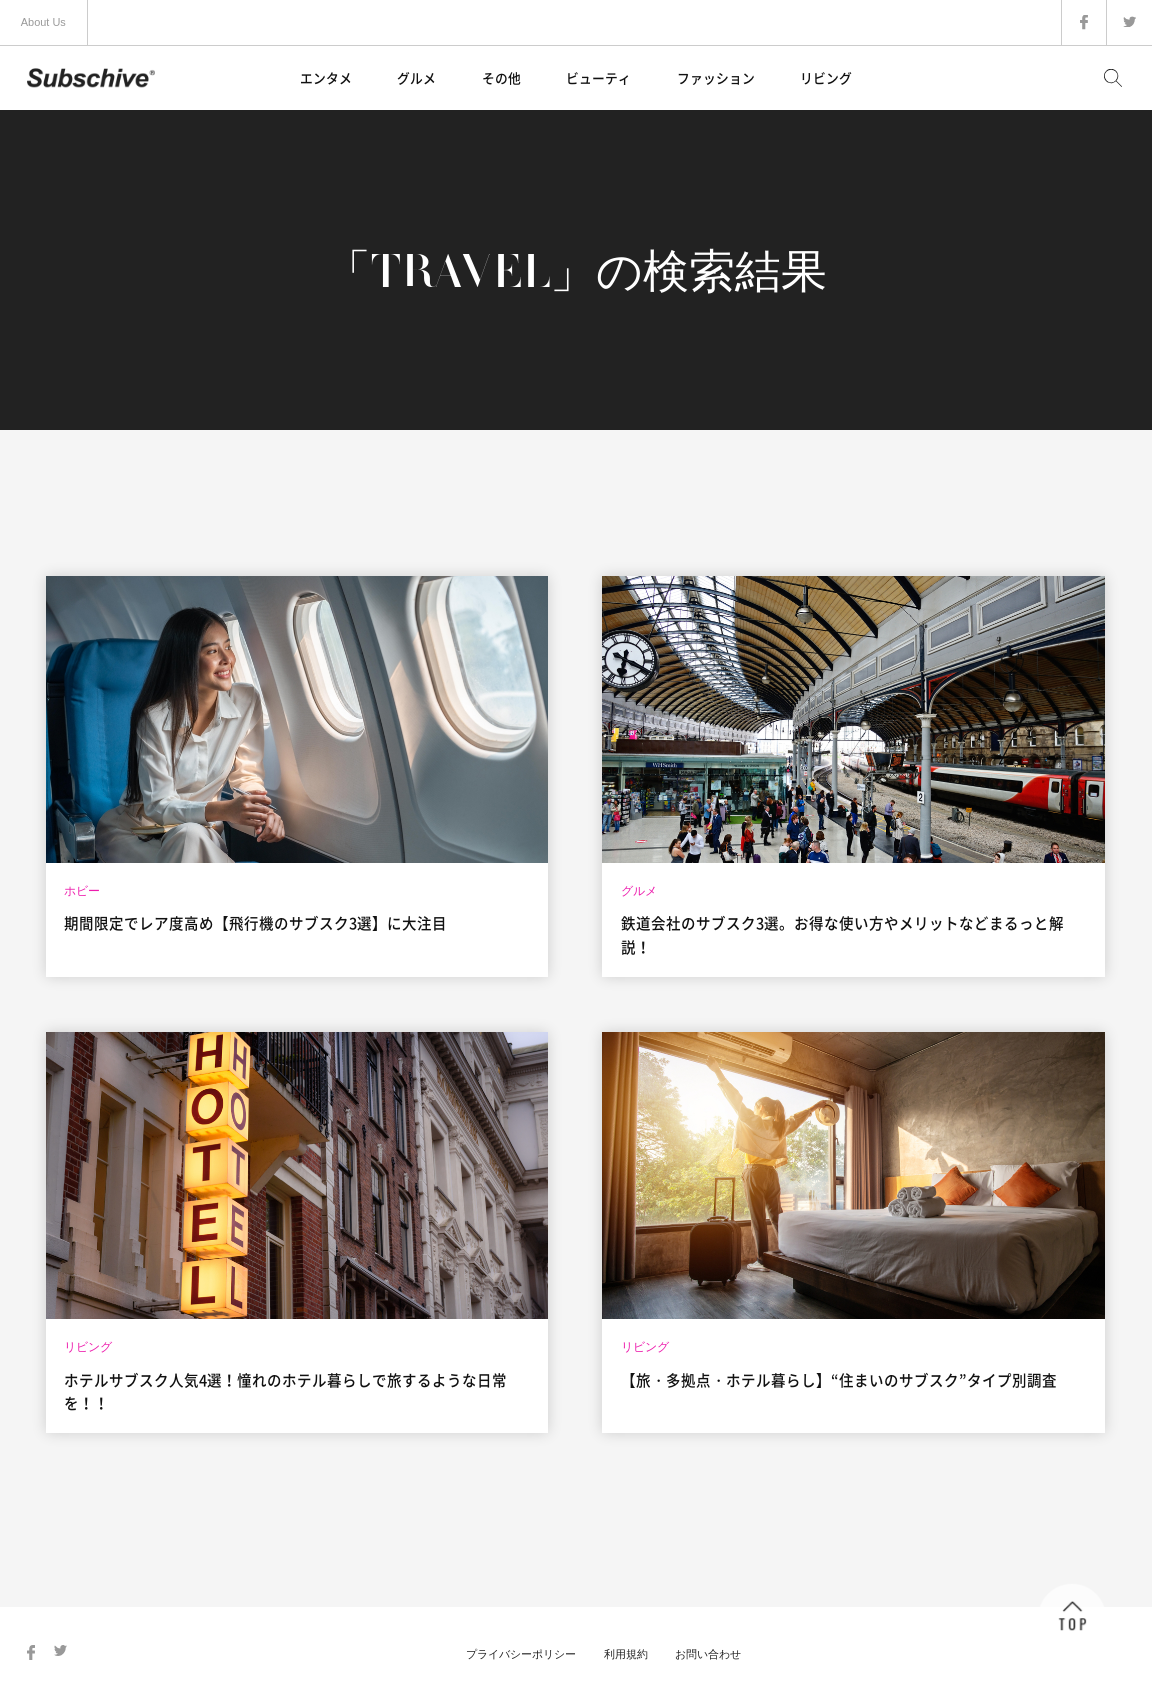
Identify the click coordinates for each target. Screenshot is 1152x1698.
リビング (826, 77)
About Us (43, 22)
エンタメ (326, 77)
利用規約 (626, 1654)
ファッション (716, 77)
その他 (501, 77)
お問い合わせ (708, 1654)
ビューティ (598, 77)
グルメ (416, 77)
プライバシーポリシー (521, 1654)
